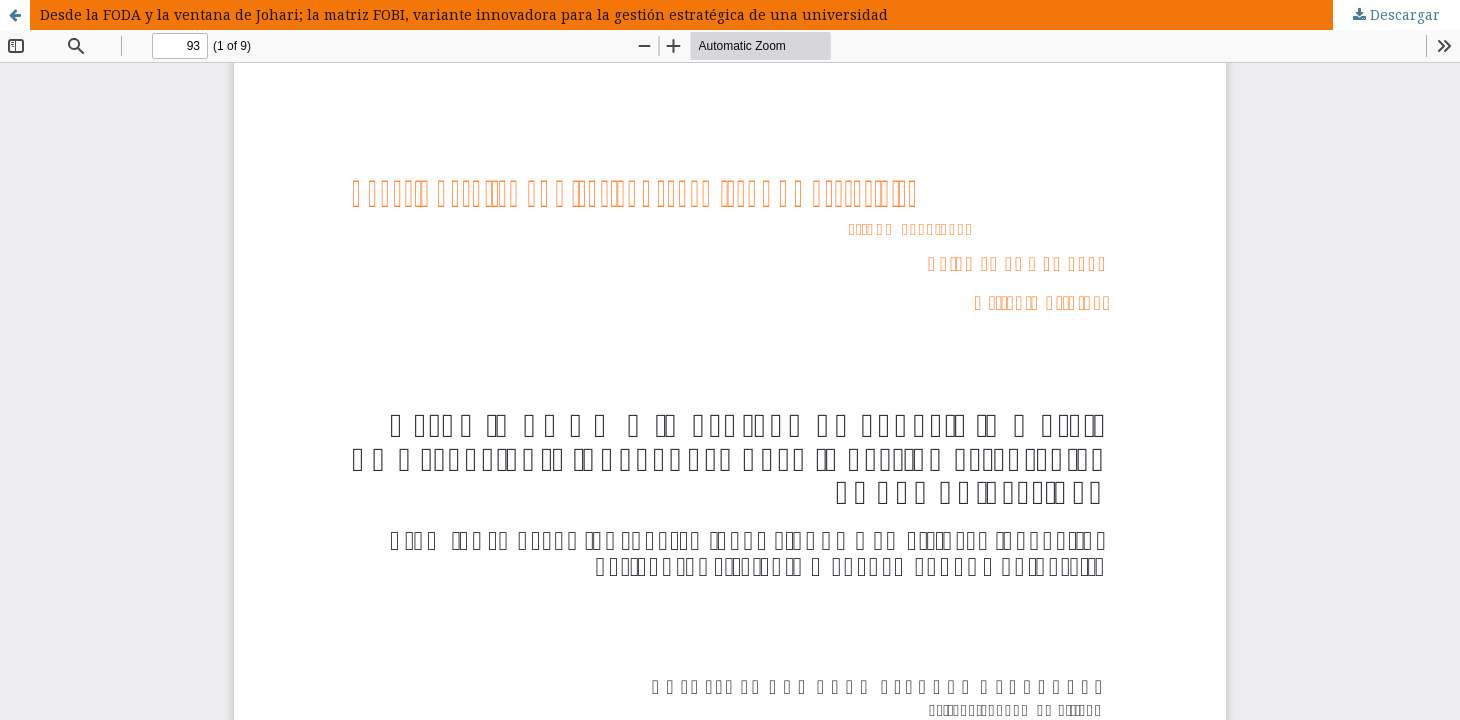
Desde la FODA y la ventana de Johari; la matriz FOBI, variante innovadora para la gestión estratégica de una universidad (464, 14)
